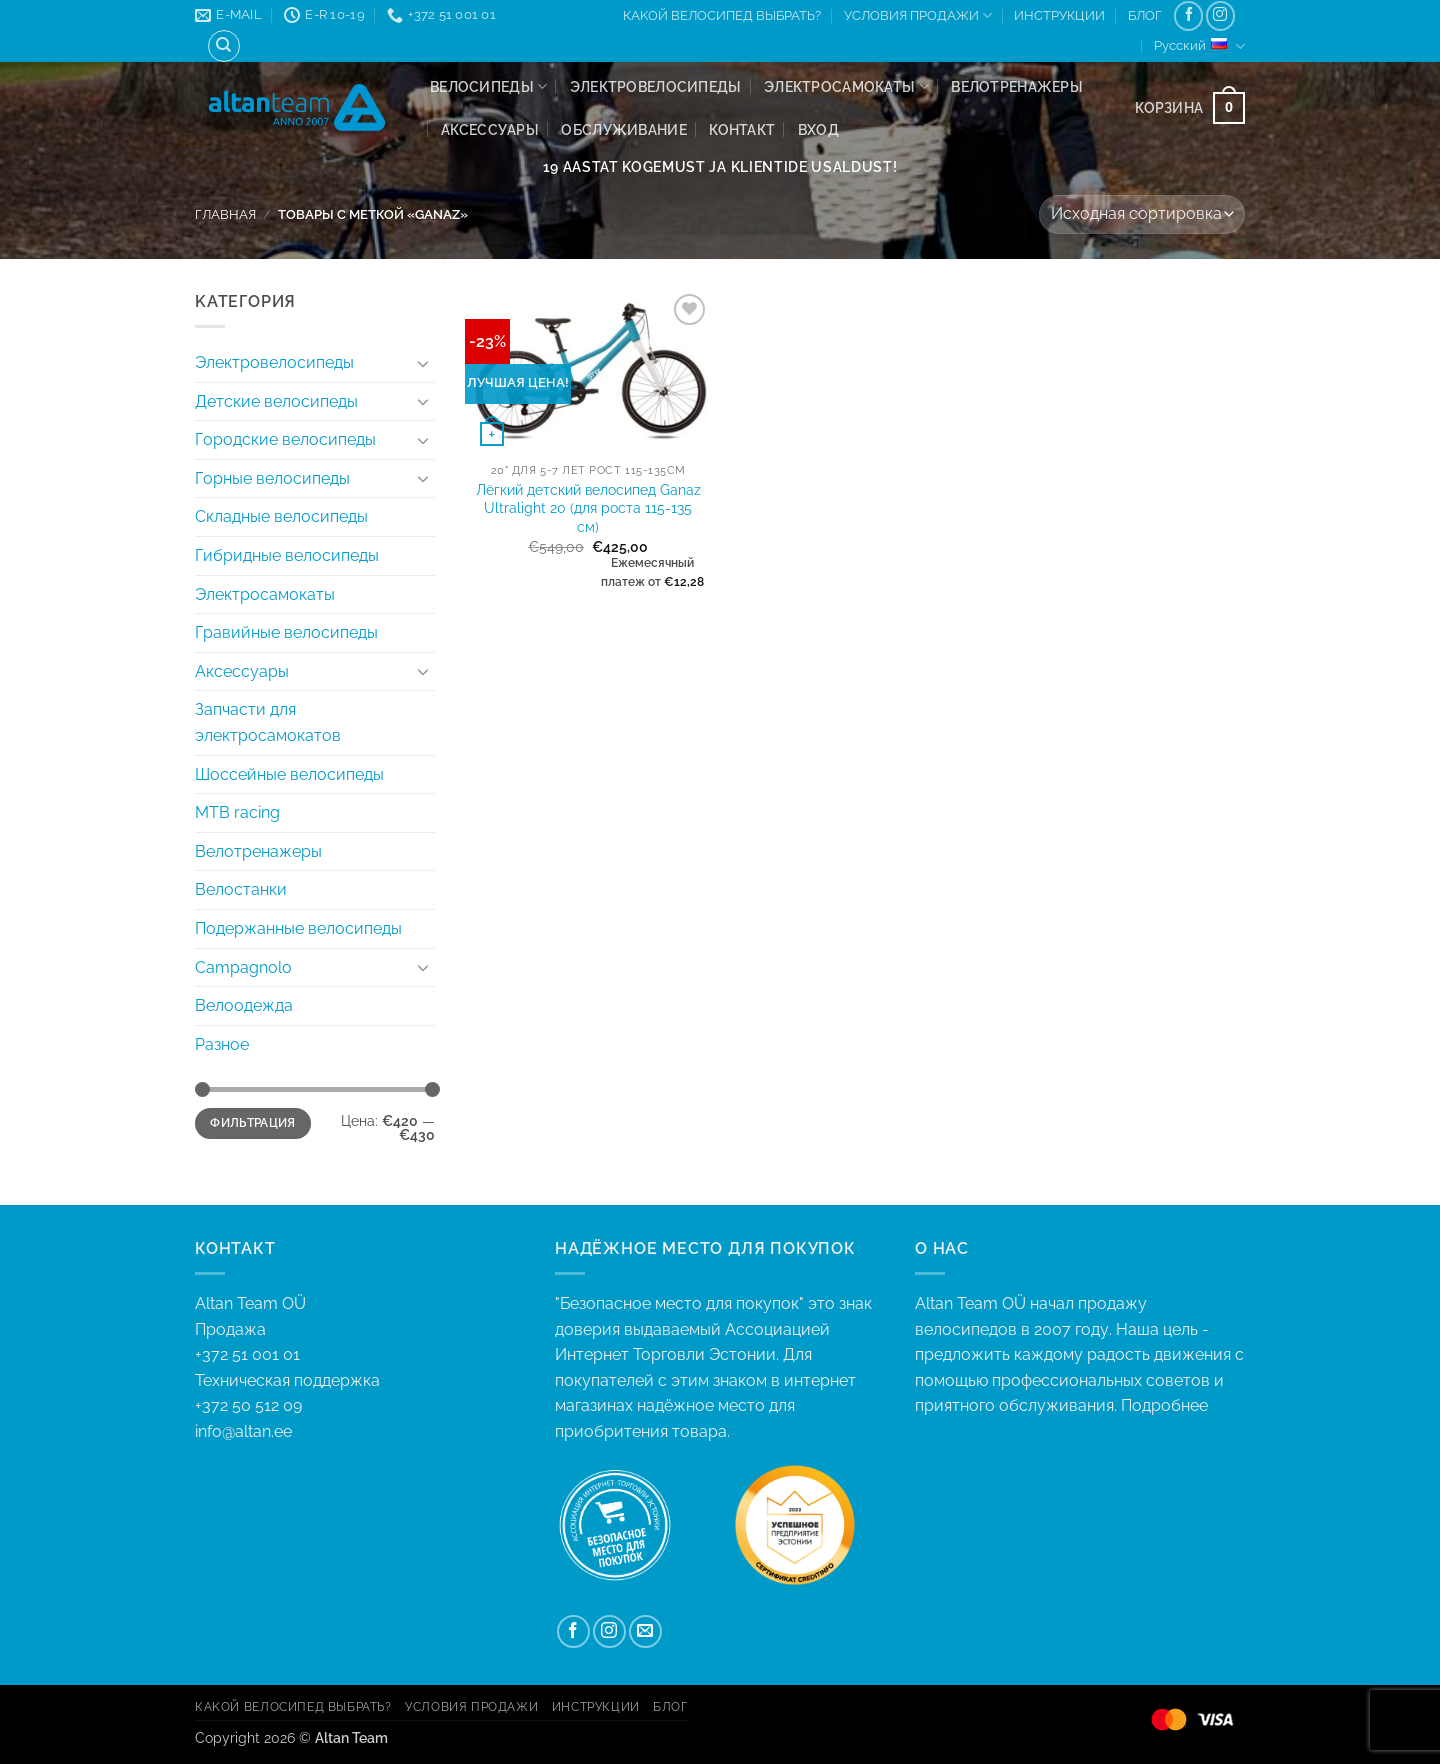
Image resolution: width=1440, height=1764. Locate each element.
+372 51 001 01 (360, 1369)
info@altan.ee (243, 1431)
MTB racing (237, 812)
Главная (225, 214)
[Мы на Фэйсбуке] (1188, 15)
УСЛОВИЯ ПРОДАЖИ (918, 15)
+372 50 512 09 (248, 1405)
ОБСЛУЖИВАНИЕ (623, 129)
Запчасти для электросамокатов (268, 722)
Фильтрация (253, 1123)
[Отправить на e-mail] (645, 1631)
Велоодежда (244, 1005)
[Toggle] (423, 363)
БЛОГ (1145, 15)
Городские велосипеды (285, 439)
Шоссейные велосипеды (289, 774)
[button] (818, 129)
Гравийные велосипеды (286, 632)
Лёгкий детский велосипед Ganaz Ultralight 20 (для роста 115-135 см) (588, 508)
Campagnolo (243, 967)
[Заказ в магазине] (1142, 214)
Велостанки (241, 889)
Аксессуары (490, 129)
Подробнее (1164, 1405)
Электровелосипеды (656, 86)
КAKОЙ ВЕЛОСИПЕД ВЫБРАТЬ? (722, 15)
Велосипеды (488, 86)
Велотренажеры (1017, 86)
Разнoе (222, 1044)
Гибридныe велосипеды (287, 555)
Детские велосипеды (276, 401)
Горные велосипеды (272, 478)
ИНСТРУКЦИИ (1059, 15)
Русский (1199, 46)
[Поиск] (224, 46)
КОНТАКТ (742, 129)
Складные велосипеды (281, 516)
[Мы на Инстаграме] (1220, 15)
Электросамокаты (846, 86)
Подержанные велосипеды (298, 928)
